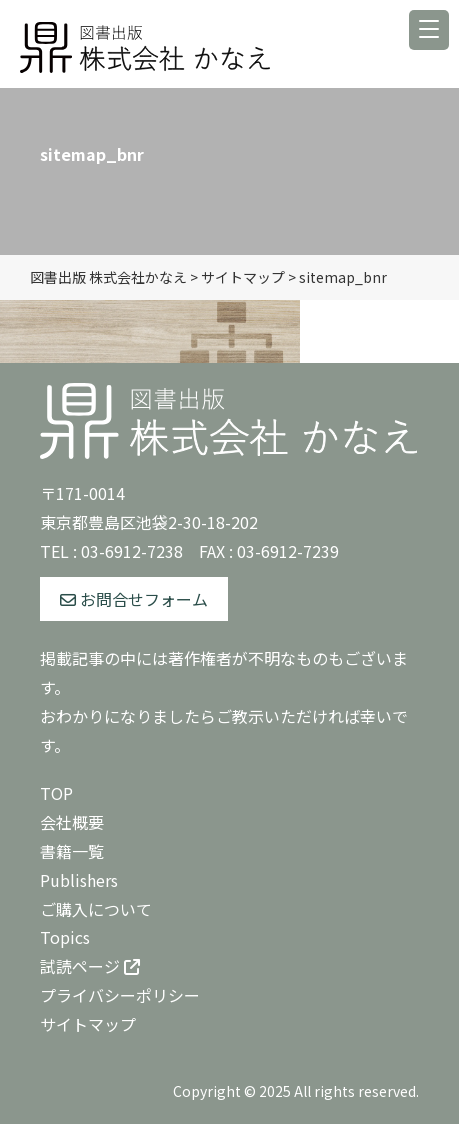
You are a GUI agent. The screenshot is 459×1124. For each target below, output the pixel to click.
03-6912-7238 (132, 551)
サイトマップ (88, 1024)
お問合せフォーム (134, 599)
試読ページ (90, 966)
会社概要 (72, 822)
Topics (65, 937)
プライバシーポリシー (120, 995)
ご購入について (96, 909)
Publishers (79, 880)
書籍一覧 (72, 851)
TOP (56, 793)
